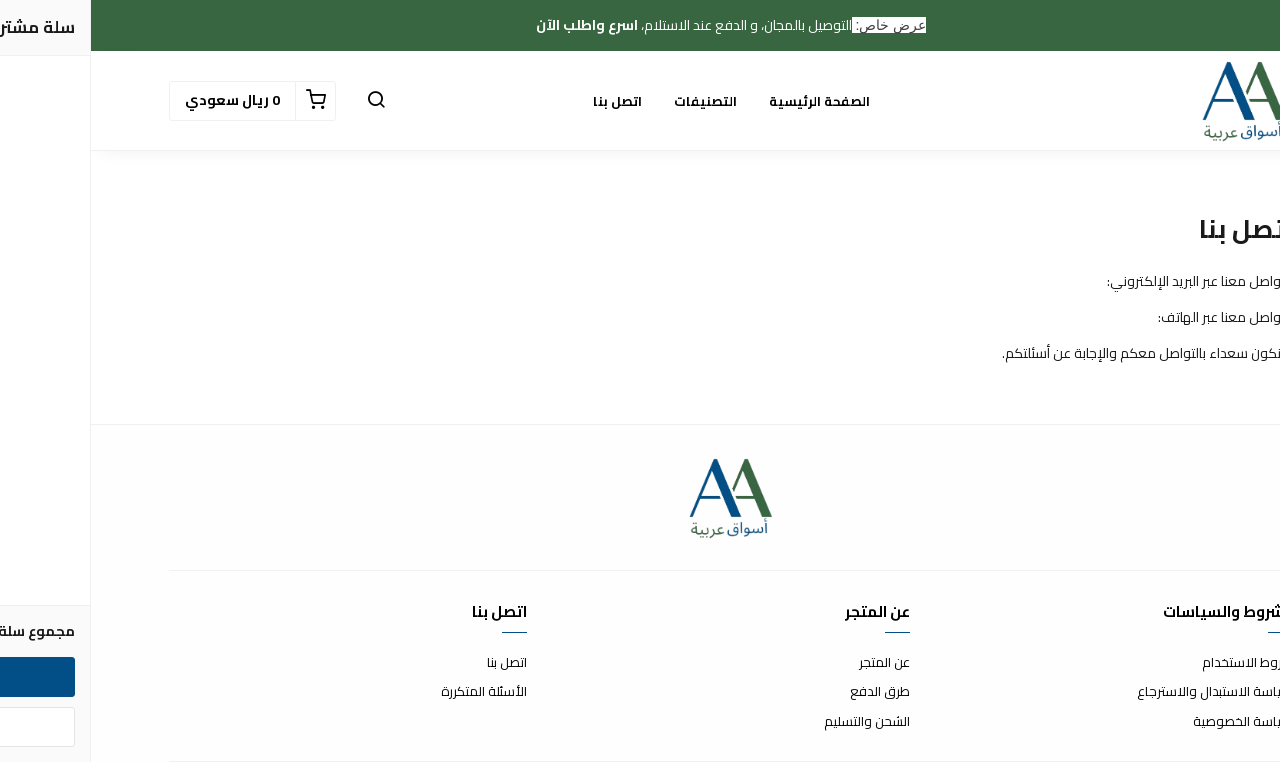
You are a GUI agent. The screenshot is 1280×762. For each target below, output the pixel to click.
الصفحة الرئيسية (728, 101)
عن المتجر (793, 663)
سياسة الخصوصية (1152, 722)
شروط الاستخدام (1156, 663)
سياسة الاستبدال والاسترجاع (1124, 692)
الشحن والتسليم (776, 722)
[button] (285, 101)
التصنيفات (614, 101)
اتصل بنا (526, 101)
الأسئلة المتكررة (393, 692)
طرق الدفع (789, 692)
